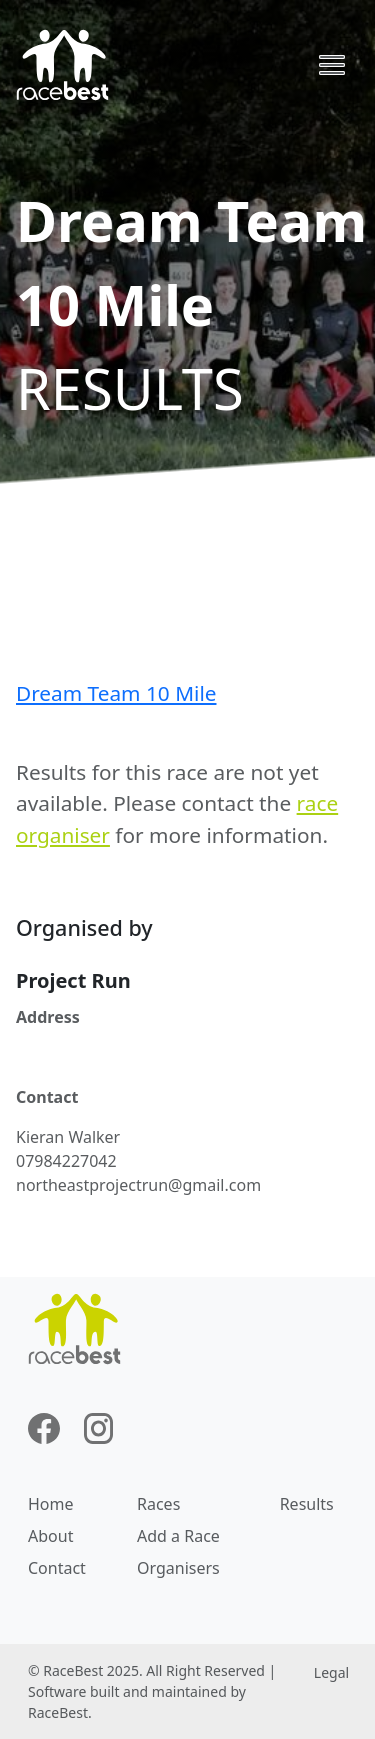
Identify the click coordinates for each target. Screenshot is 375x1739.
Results (307, 1504)
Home (51, 1504)
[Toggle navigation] (332, 65)
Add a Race (178, 1536)
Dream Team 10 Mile (116, 693)
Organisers (178, 1568)
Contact (57, 1568)
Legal (331, 1672)
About (50, 1536)
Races (158, 1504)
